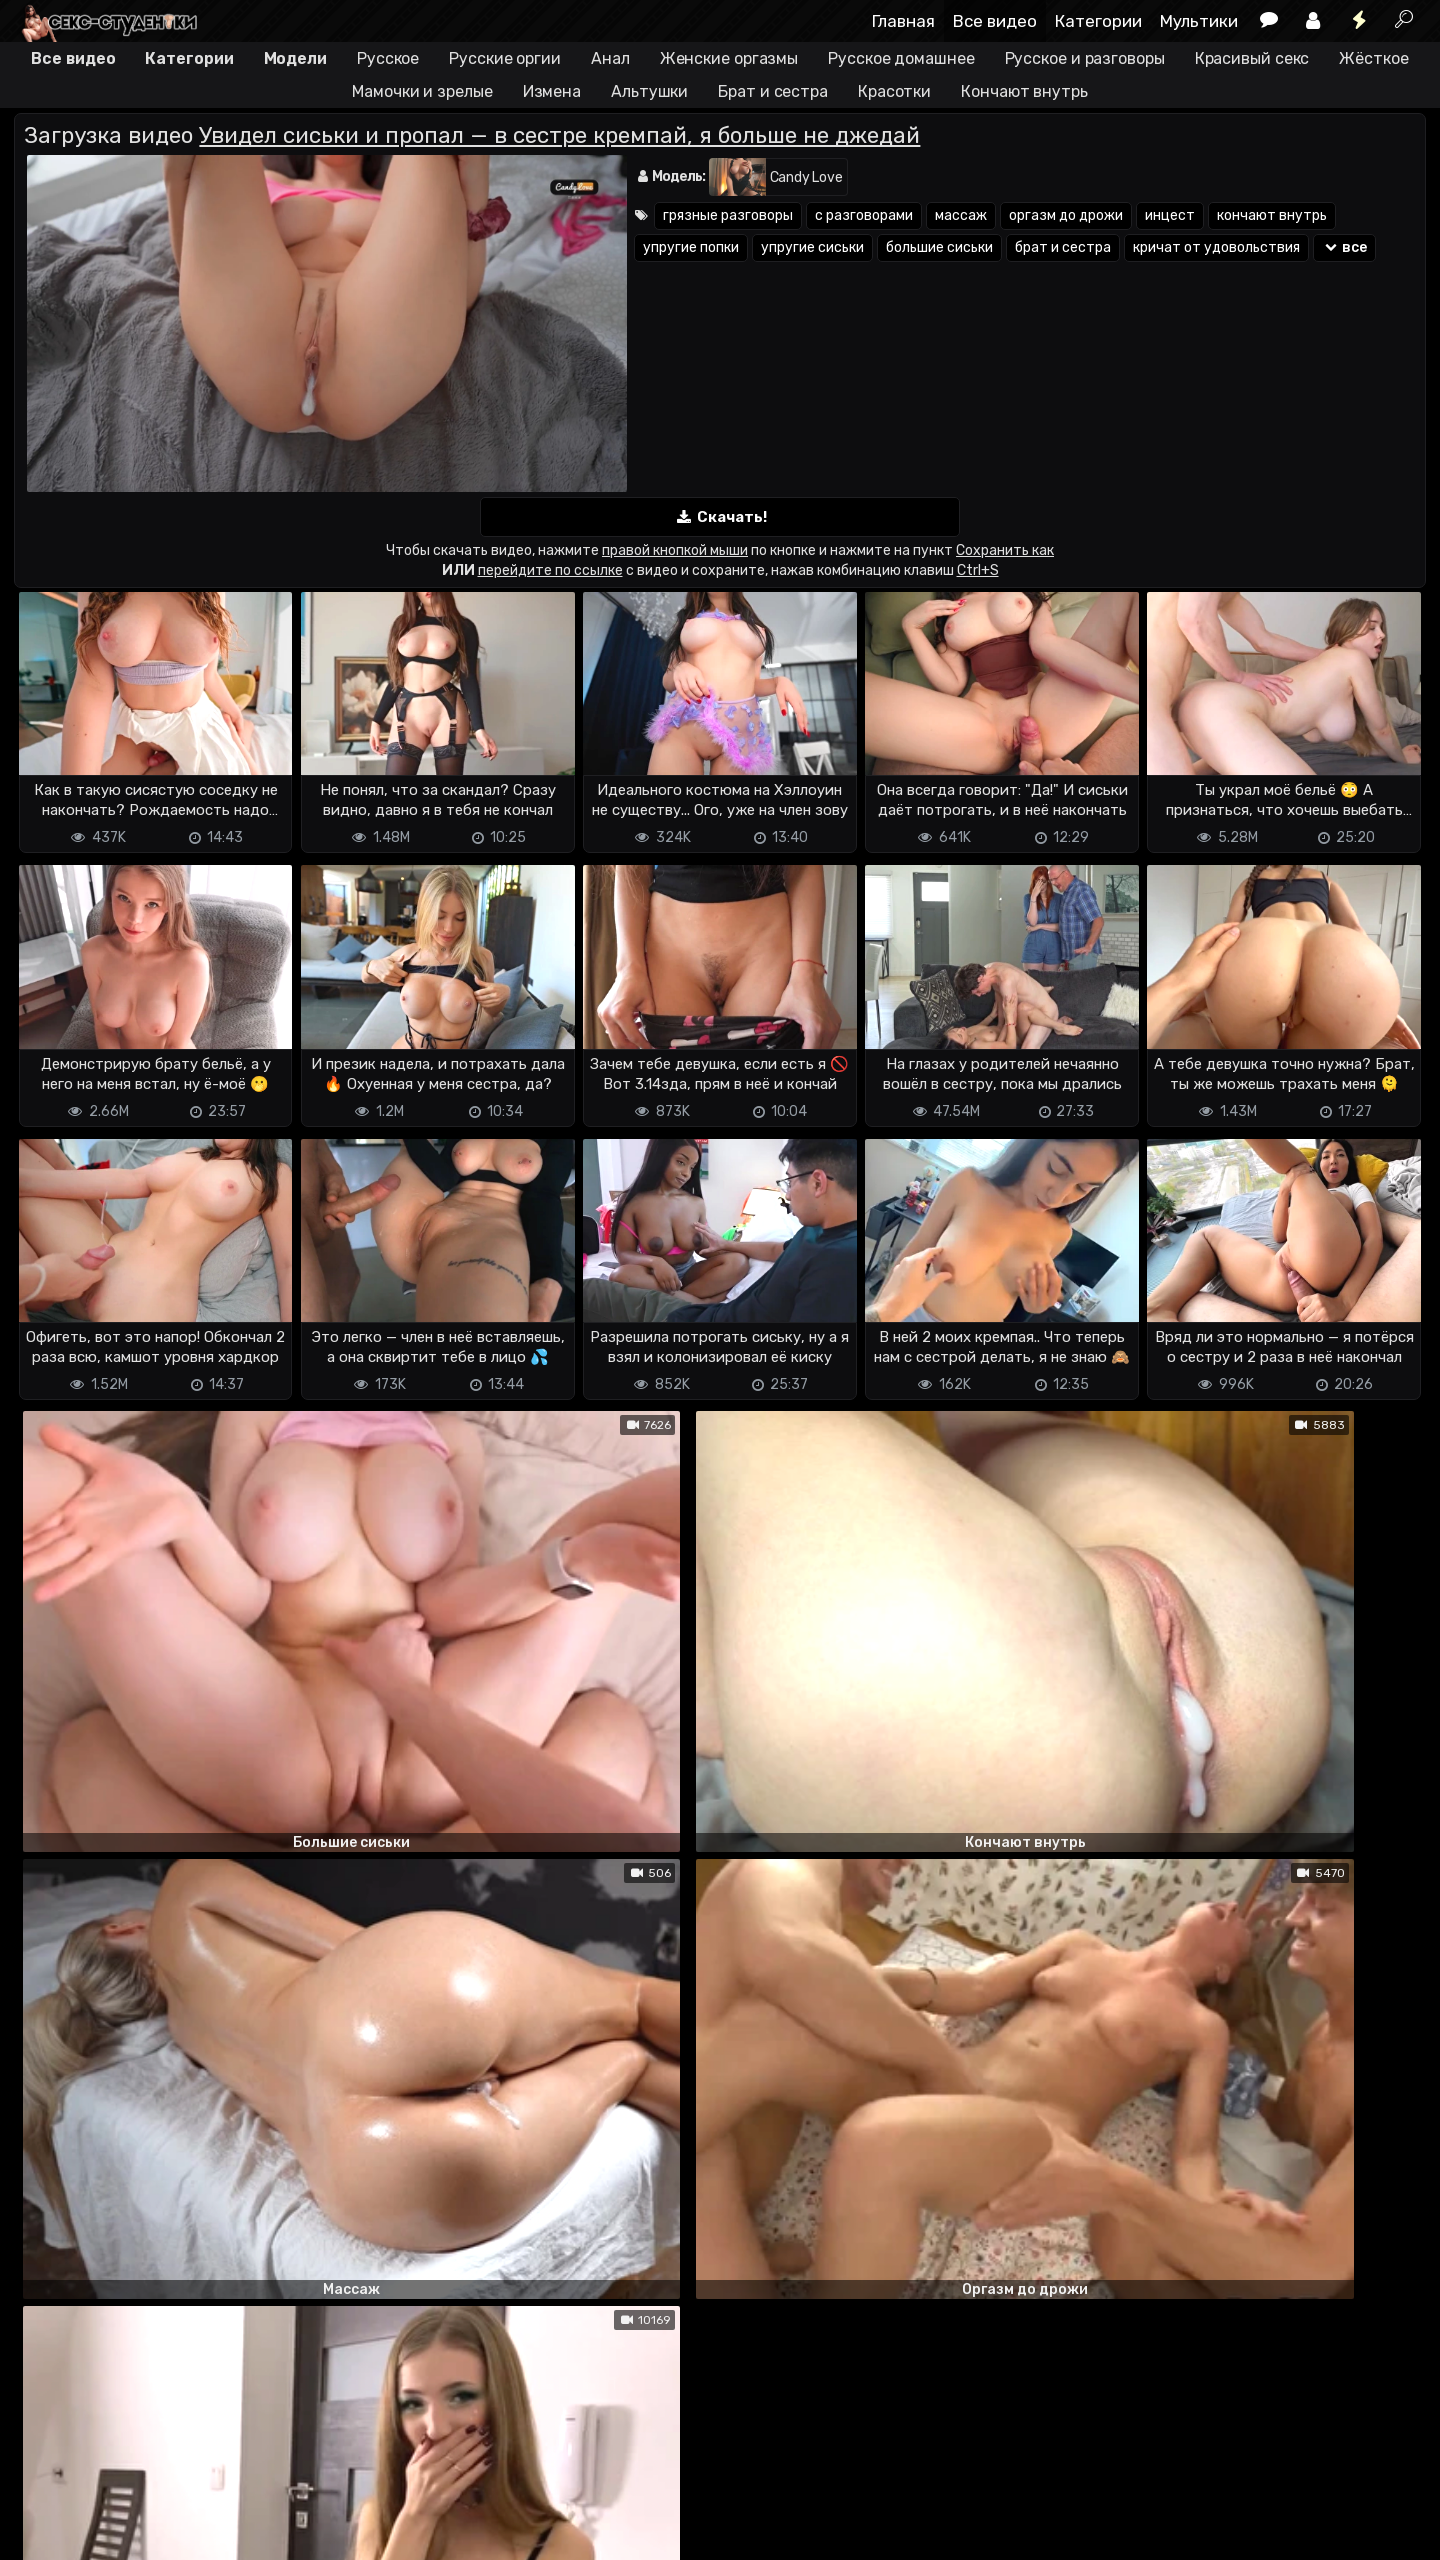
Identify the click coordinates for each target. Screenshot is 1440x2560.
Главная (903, 21)
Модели (295, 58)
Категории (1098, 21)
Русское (388, 58)
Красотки (894, 91)
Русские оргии (505, 58)
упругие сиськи (812, 247)
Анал (610, 58)
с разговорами (864, 215)
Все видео (995, 21)
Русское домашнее (901, 58)
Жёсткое (1373, 58)
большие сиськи (939, 247)
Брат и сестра (773, 91)
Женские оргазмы (729, 58)
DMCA (46, 2487)
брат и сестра (1063, 247)
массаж (961, 215)
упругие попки (691, 247)
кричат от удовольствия (1216, 247)
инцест (1170, 215)
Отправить (93, 2406)
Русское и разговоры (1085, 58)
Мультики (1199, 21)
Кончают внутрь (1024, 91)
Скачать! (720, 517)
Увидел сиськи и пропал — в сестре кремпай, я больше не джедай (559, 135)
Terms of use (117, 2487)
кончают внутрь (1272, 215)
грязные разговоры (728, 215)
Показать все (720, 2205)
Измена (552, 91)
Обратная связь (222, 2487)
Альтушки (649, 91)
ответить (1358, 1715)
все (1344, 247)
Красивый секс (1252, 58)
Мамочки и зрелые (422, 91)
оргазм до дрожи (1066, 215)
